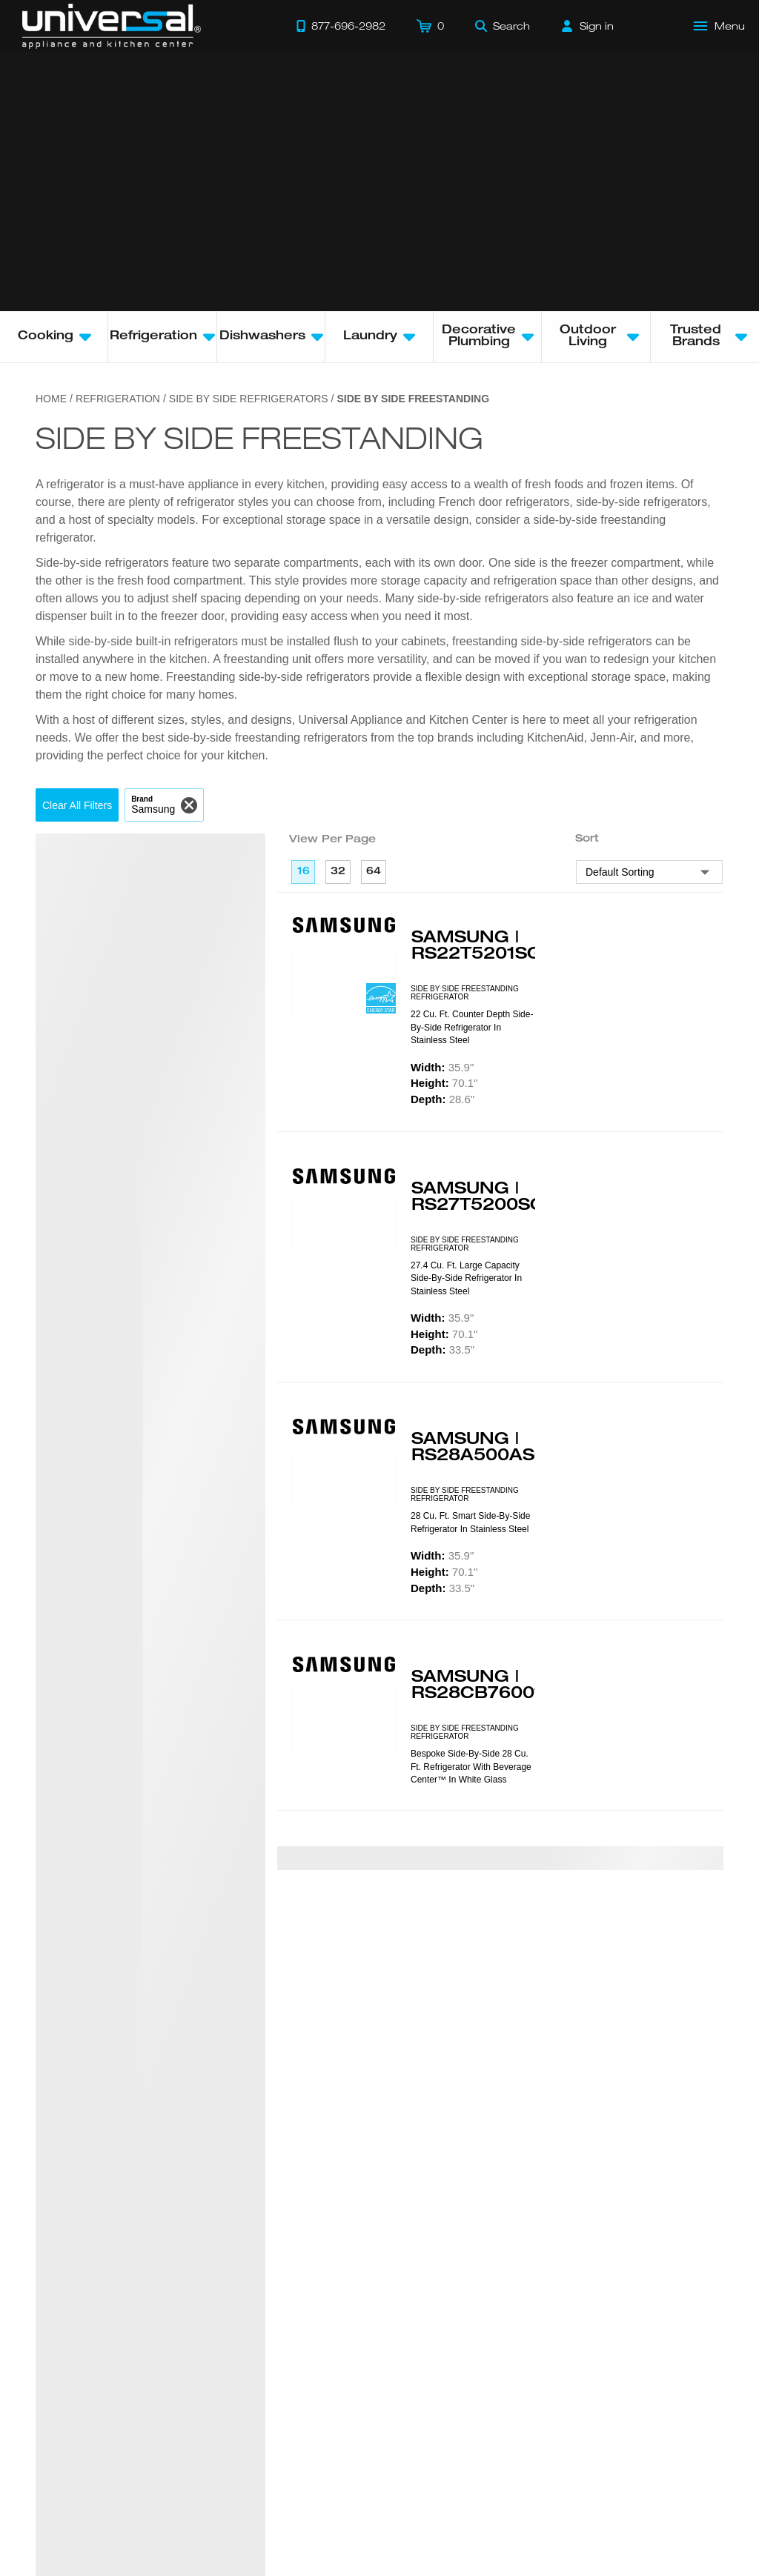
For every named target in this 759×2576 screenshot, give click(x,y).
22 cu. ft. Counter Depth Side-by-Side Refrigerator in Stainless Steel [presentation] (472, 1027)
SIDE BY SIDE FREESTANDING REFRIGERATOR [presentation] (465, 993)
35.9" (442, 1067)
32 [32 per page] (338, 872)
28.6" (442, 1099)
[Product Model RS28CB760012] (344, 1722)
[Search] (502, 26)
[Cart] (430, 26)
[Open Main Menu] (719, 26)
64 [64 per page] (373, 872)
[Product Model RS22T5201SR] (344, 982)
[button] (77, 805)
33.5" (442, 1349)
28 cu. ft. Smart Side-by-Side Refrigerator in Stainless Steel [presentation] (470, 1522)
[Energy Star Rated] (381, 999)
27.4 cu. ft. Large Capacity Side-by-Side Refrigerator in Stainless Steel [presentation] (466, 1278)
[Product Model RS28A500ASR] (344, 1477)
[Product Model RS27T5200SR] (344, 1226)
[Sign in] (588, 26)
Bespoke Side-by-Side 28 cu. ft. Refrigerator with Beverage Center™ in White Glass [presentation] (471, 1766)
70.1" (444, 1082)
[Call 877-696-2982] (341, 26)
